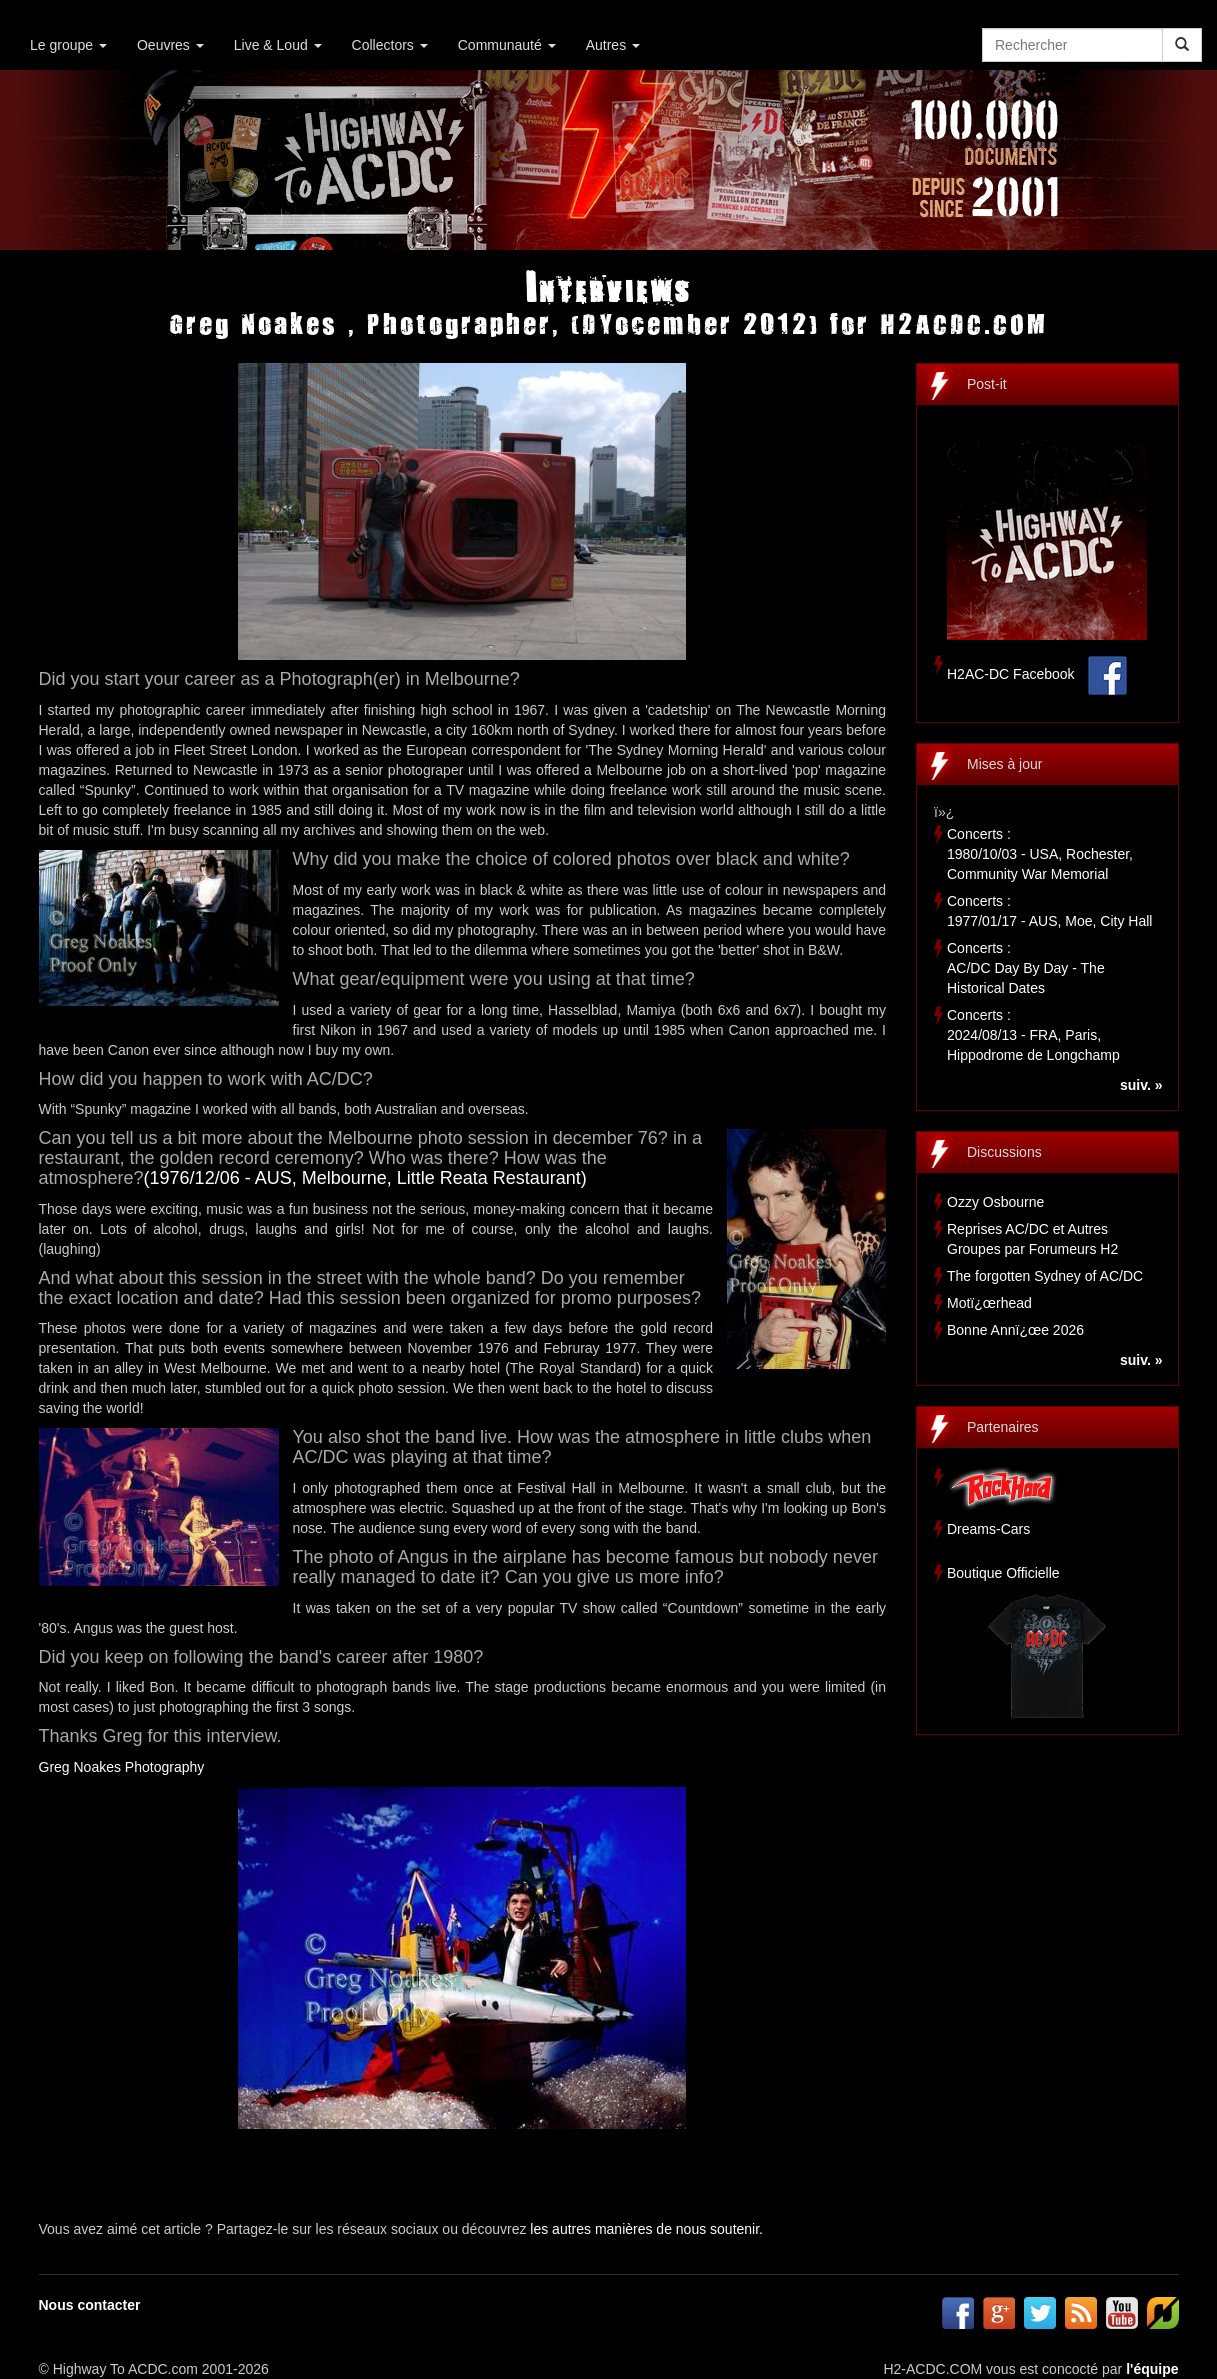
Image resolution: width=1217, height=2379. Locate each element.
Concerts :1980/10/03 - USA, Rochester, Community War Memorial (1040, 854)
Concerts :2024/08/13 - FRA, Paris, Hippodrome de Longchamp (1033, 1035)
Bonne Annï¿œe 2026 (1015, 1330)
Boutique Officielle (1003, 1573)
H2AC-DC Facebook (1011, 674)
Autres (613, 45)
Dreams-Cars (988, 1529)
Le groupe (68, 45)
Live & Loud (278, 45)
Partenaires (1003, 1427)
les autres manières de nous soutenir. (646, 2229)
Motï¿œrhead (989, 1303)
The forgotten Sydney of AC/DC (1045, 1276)
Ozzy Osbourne (995, 1202)
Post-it (987, 384)
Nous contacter (90, 2305)
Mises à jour (1004, 764)
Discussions (1004, 1152)
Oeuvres (170, 45)
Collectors (390, 45)
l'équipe (1152, 2369)
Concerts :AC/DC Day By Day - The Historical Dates (1026, 968)
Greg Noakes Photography (122, 1767)
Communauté (507, 45)
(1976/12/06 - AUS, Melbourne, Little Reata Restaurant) (365, 1178)
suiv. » (1141, 1085)
